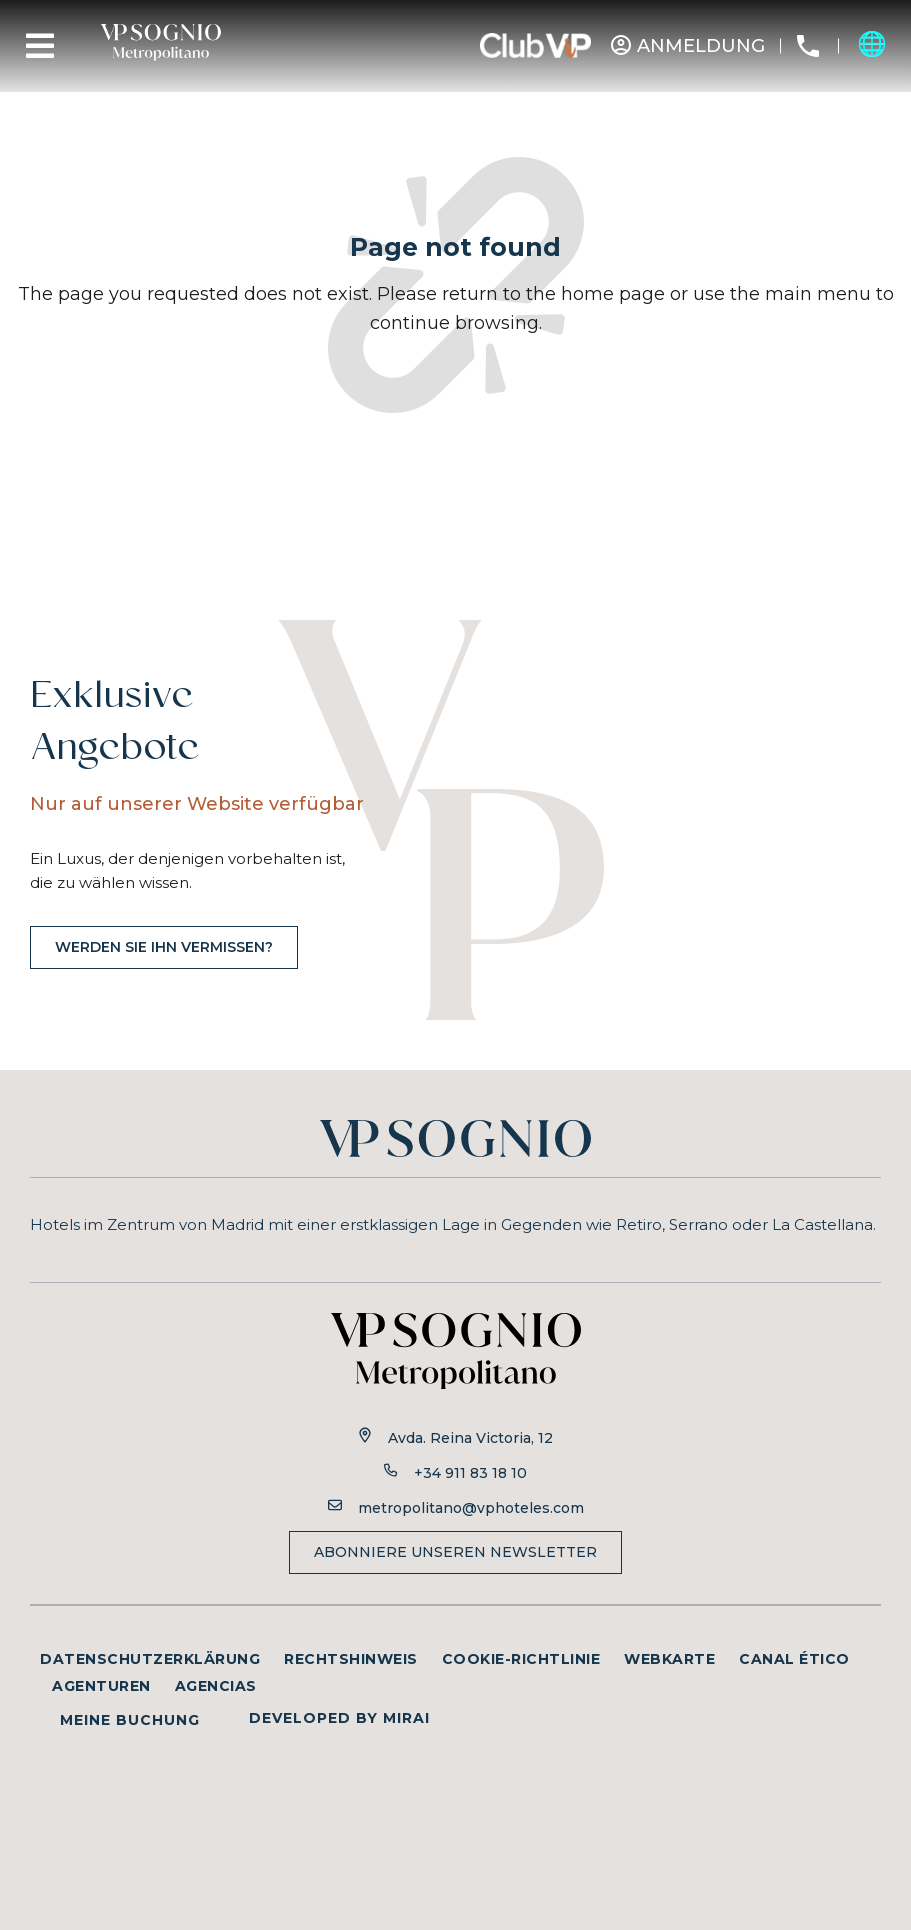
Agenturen (101, 1686)
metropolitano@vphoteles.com (471, 1508)
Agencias (216, 1686)
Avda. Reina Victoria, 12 (470, 1438)
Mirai (406, 1718)
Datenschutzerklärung (150, 1659)
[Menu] (40, 46)
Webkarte (669, 1659)
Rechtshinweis (351, 1659)
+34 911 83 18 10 (470, 1473)
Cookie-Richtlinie (521, 1659)
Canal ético (794, 1659)
